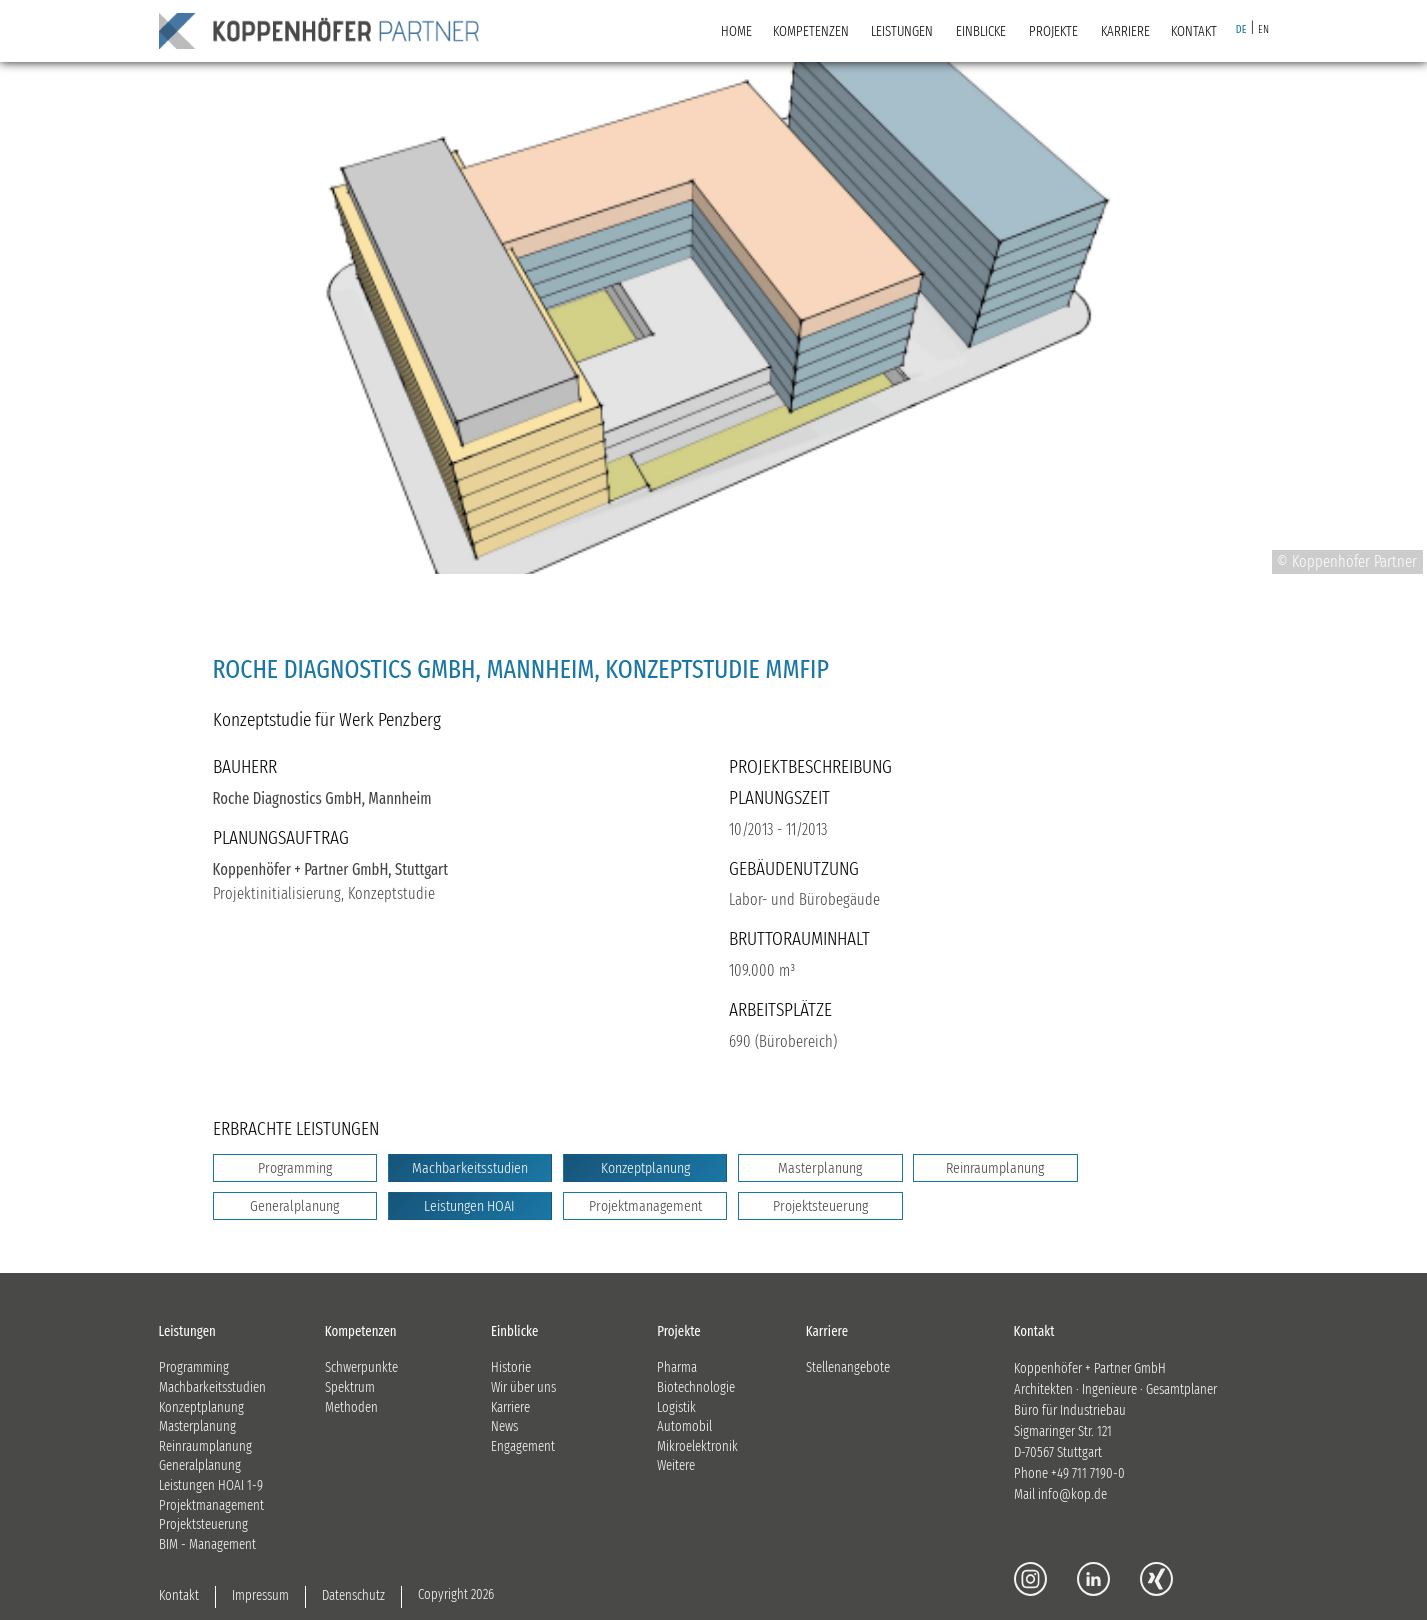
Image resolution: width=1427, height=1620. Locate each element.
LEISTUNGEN (902, 31)
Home (736, 31)
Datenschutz (353, 1595)
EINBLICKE (981, 31)
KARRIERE (1125, 31)
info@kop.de (1072, 1494)
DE (1241, 29)
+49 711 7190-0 (1088, 1473)
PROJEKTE (1053, 31)
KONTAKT (1194, 31)
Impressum (260, 1595)
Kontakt (179, 1595)
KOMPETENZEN (811, 31)
